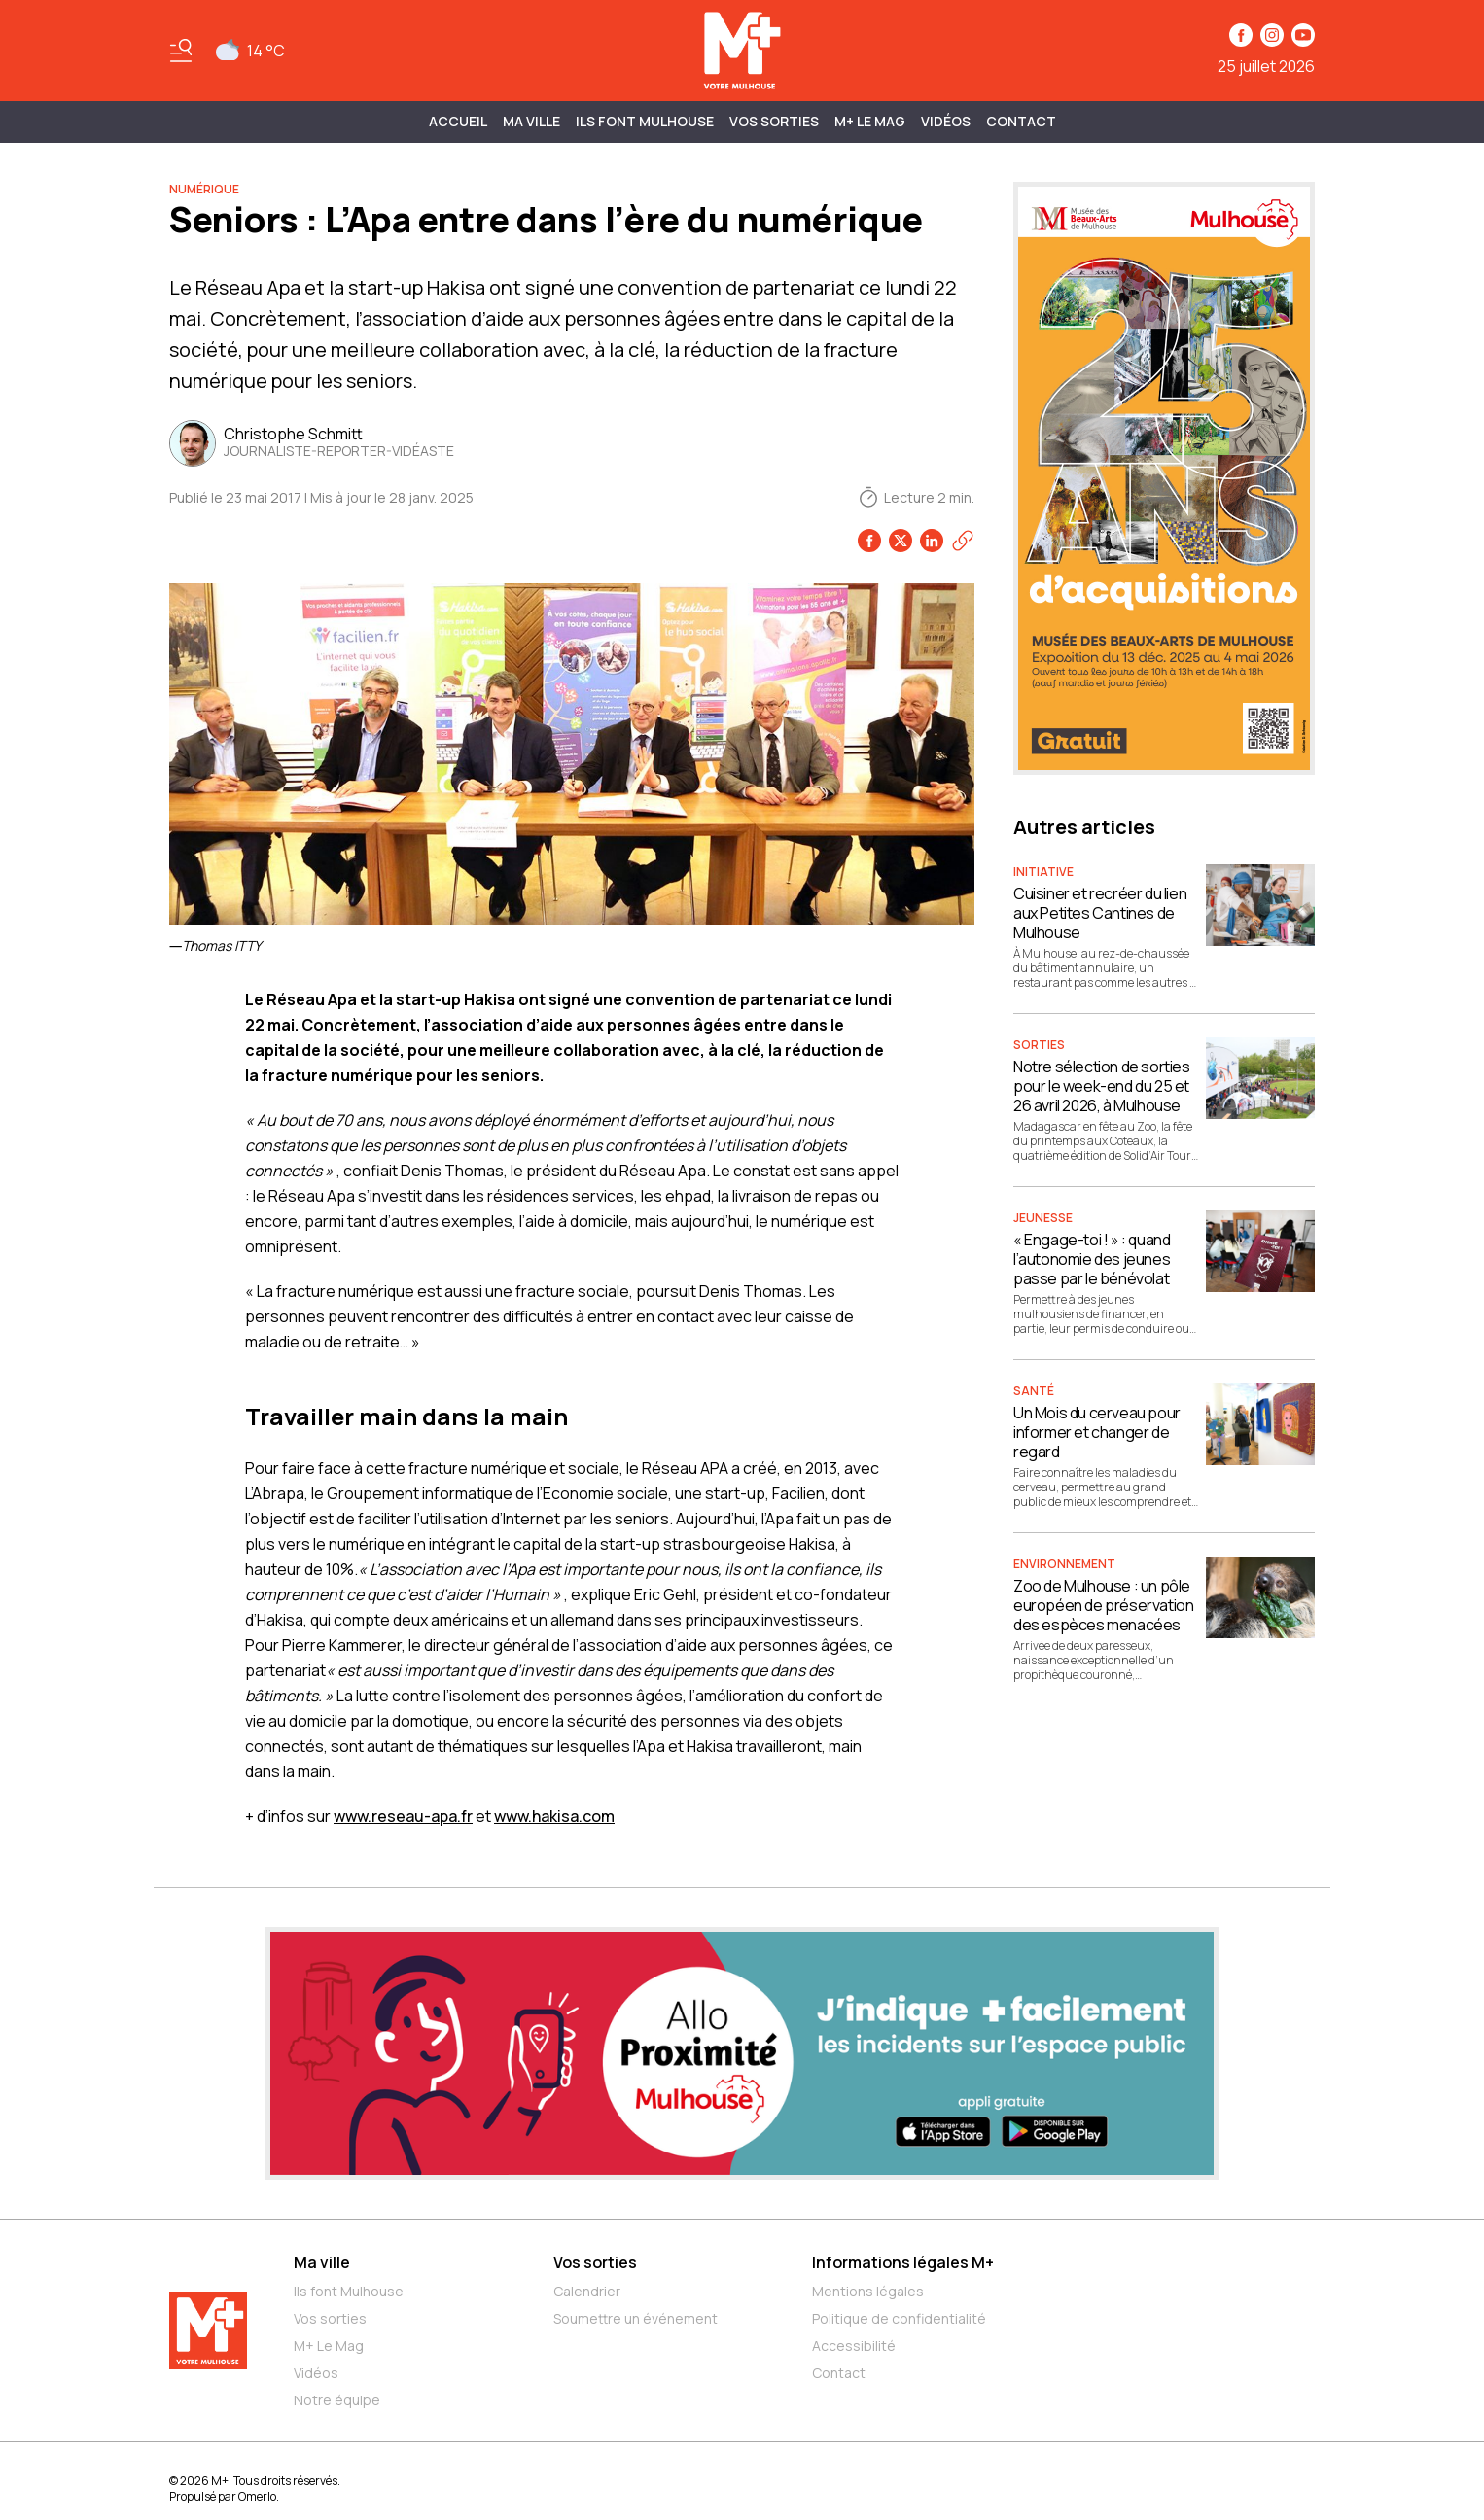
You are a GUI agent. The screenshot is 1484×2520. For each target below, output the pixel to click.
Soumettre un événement (635, 2318)
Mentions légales (868, 2291)
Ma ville (322, 2262)
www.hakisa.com (554, 1816)
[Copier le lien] (962, 540)
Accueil (458, 121)
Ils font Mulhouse (349, 2291)
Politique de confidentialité (899, 2318)
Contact (1021, 121)
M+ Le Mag (869, 121)
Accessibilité (854, 2345)
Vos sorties (774, 121)
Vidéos (946, 121)
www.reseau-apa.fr (403, 1816)
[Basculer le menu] (181, 50)
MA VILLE (531, 121)
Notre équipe (337, 2400)
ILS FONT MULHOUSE (645, 121)
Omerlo (257, 2496)
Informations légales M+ (903, 2262)
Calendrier (586, 2291)
